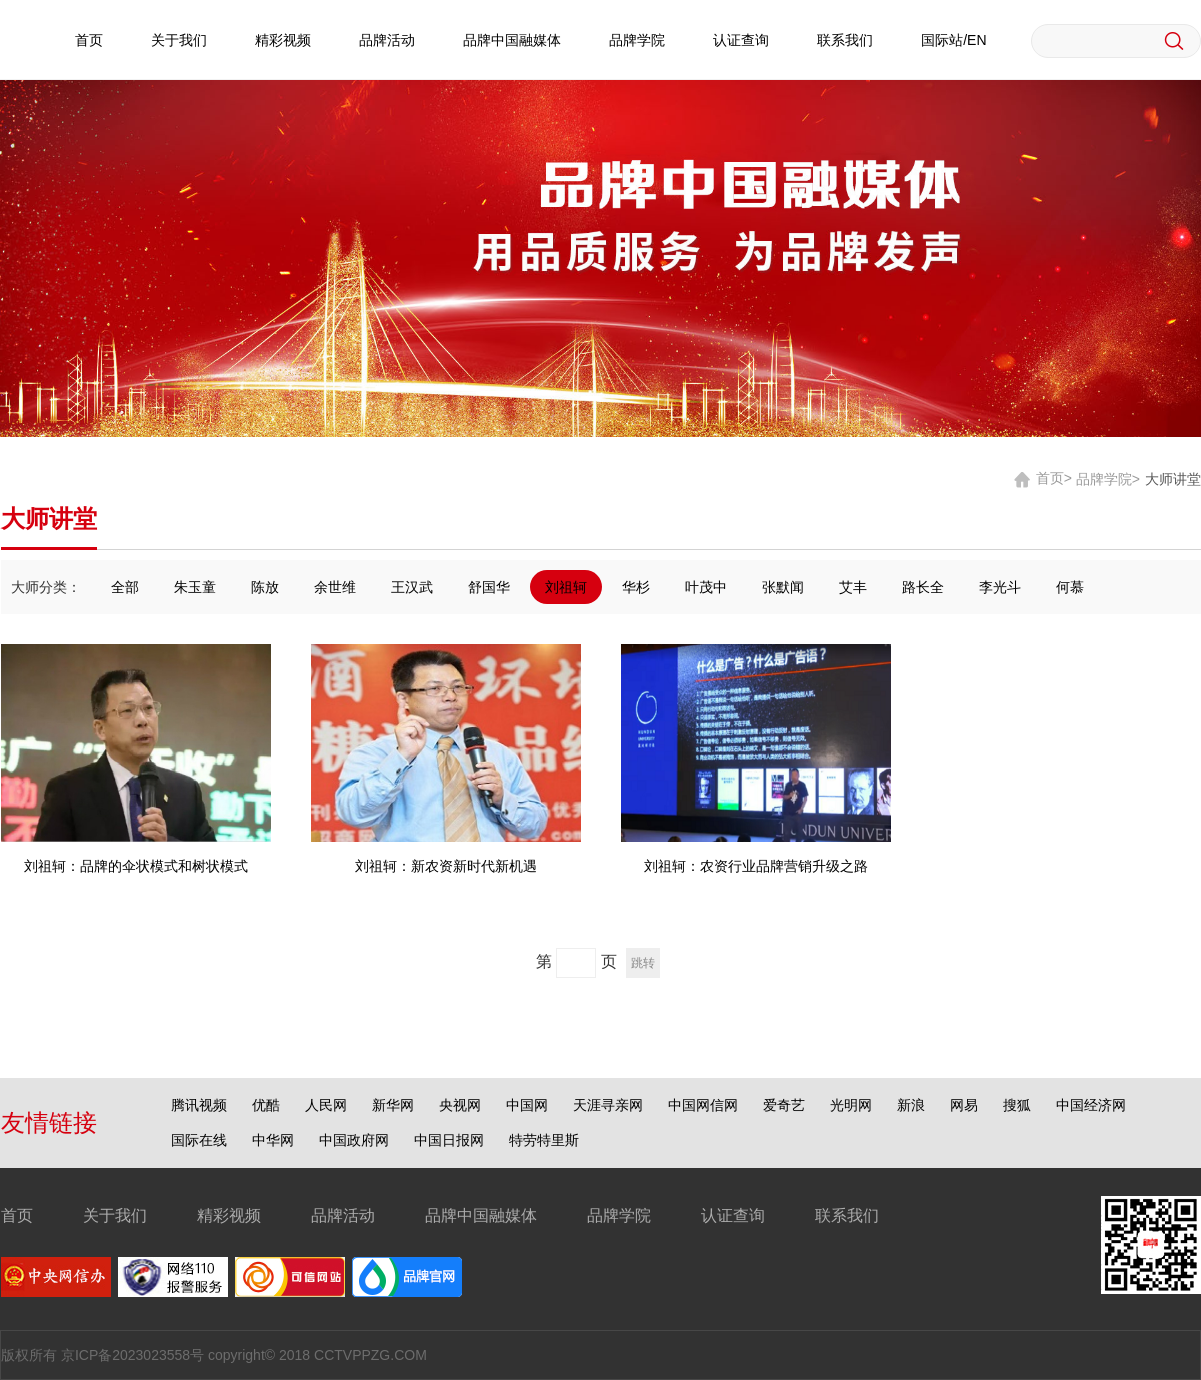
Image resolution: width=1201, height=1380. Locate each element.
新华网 (393, 1105)
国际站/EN (953, 40)
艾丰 (853, 587)
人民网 (326, 1105)
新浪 (911, 1105)
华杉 (636, 587)
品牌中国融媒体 (512, 40)
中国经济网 (1091, 1105)
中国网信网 (703, 1105)
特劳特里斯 (544, 1140)
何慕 (1070, 587)
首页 (89, 40)
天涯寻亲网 (608, 1105)
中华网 (273, 1140)
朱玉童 (195, 587)
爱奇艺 (784, 1105)
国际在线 (199, 1140)
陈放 (265, 587)
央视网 (460, 1105)
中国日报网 (449, 1140)
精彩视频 (283, 40)
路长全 (923, 587)
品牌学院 (637, 40)
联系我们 (845, 40)
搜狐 (1017, 1105)
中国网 (527, 1105)
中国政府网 (354, 1140)
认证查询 (741, 40)
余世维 (335, 587)
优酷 (266, 1105)
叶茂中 (706, 587)
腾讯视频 (199, 1105)
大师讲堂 (1173, 478)
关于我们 (179, 40)
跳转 (643, 963)
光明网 (851, 1105)
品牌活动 (387, 40)
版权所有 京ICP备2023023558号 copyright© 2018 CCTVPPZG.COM (214, 1355)
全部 (125, 587)
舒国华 (489, 587)
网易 (964, 1105)
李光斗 (1000, 587)
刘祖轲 (566, 587)
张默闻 (783, 587)
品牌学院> (1108, 478)
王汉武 (412, 587)
